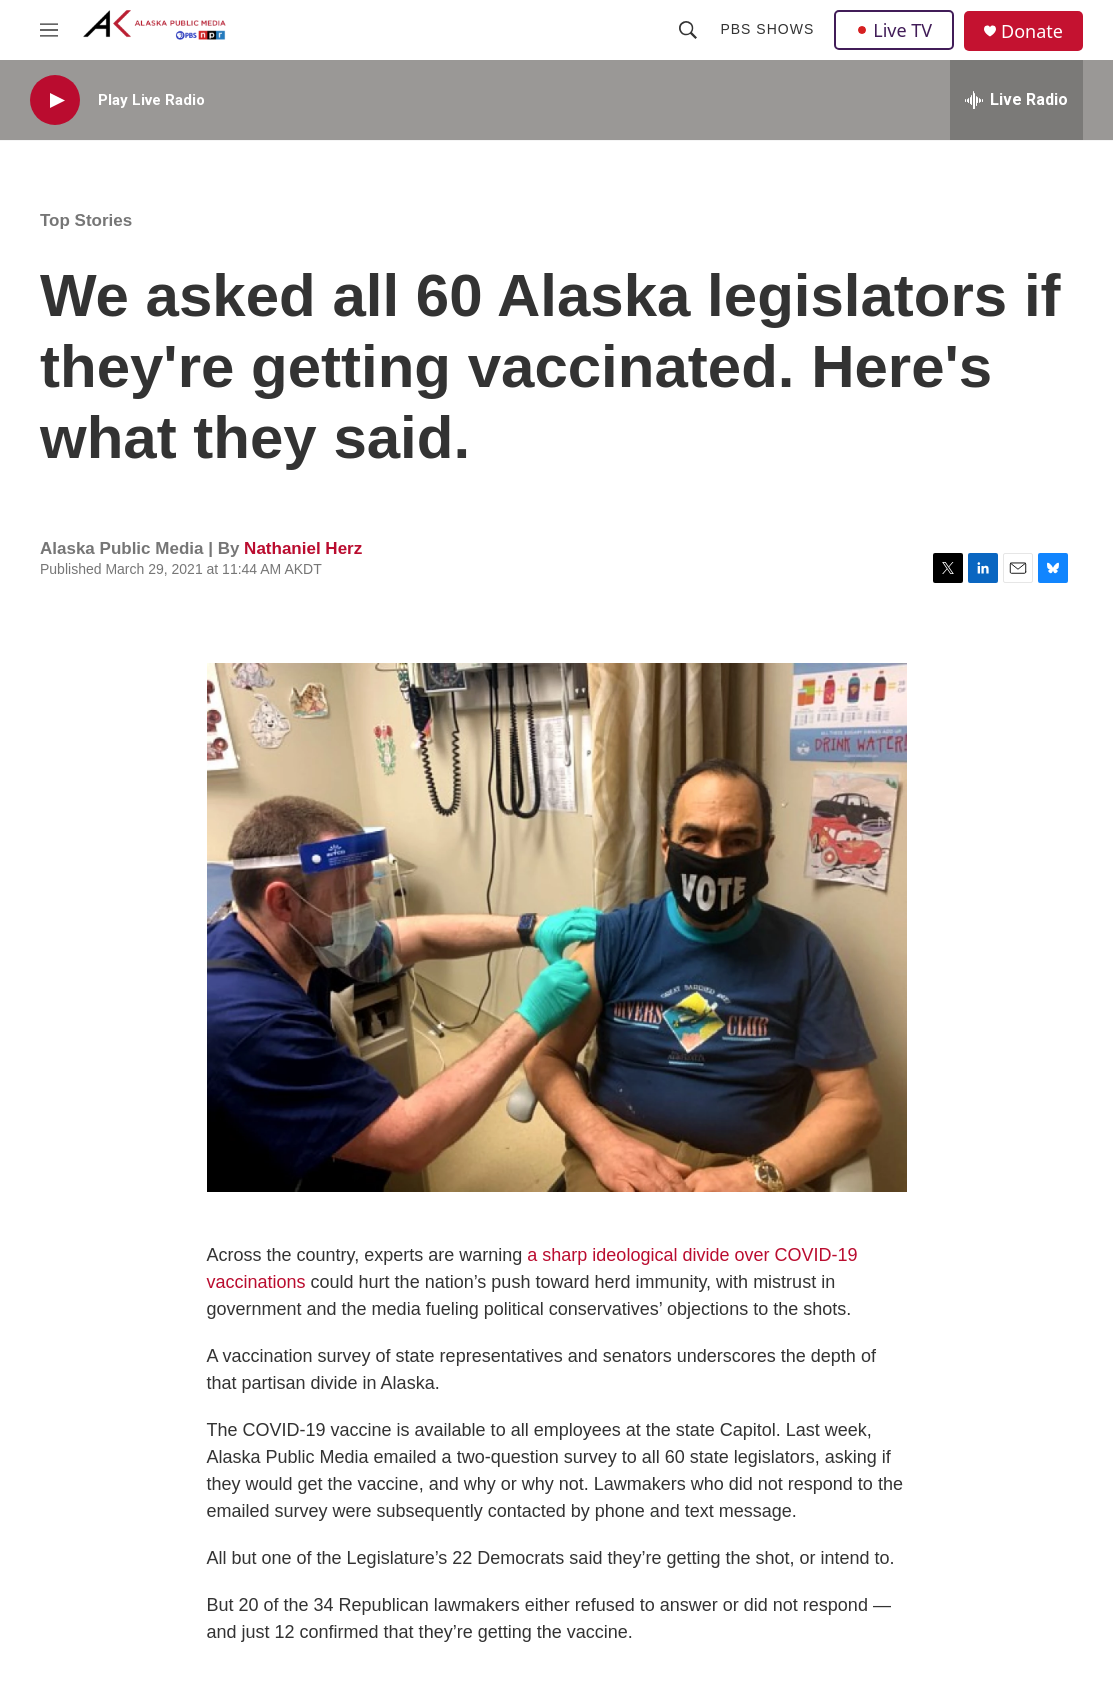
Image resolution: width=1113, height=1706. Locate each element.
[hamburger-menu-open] (49, 30)
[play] (55, 100)
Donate (1032, 31)
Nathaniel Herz (303, 548)
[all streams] (1016, 100)
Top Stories (86, 220)
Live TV (894, 30)
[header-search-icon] (688, 30)
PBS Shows (767, 29)
